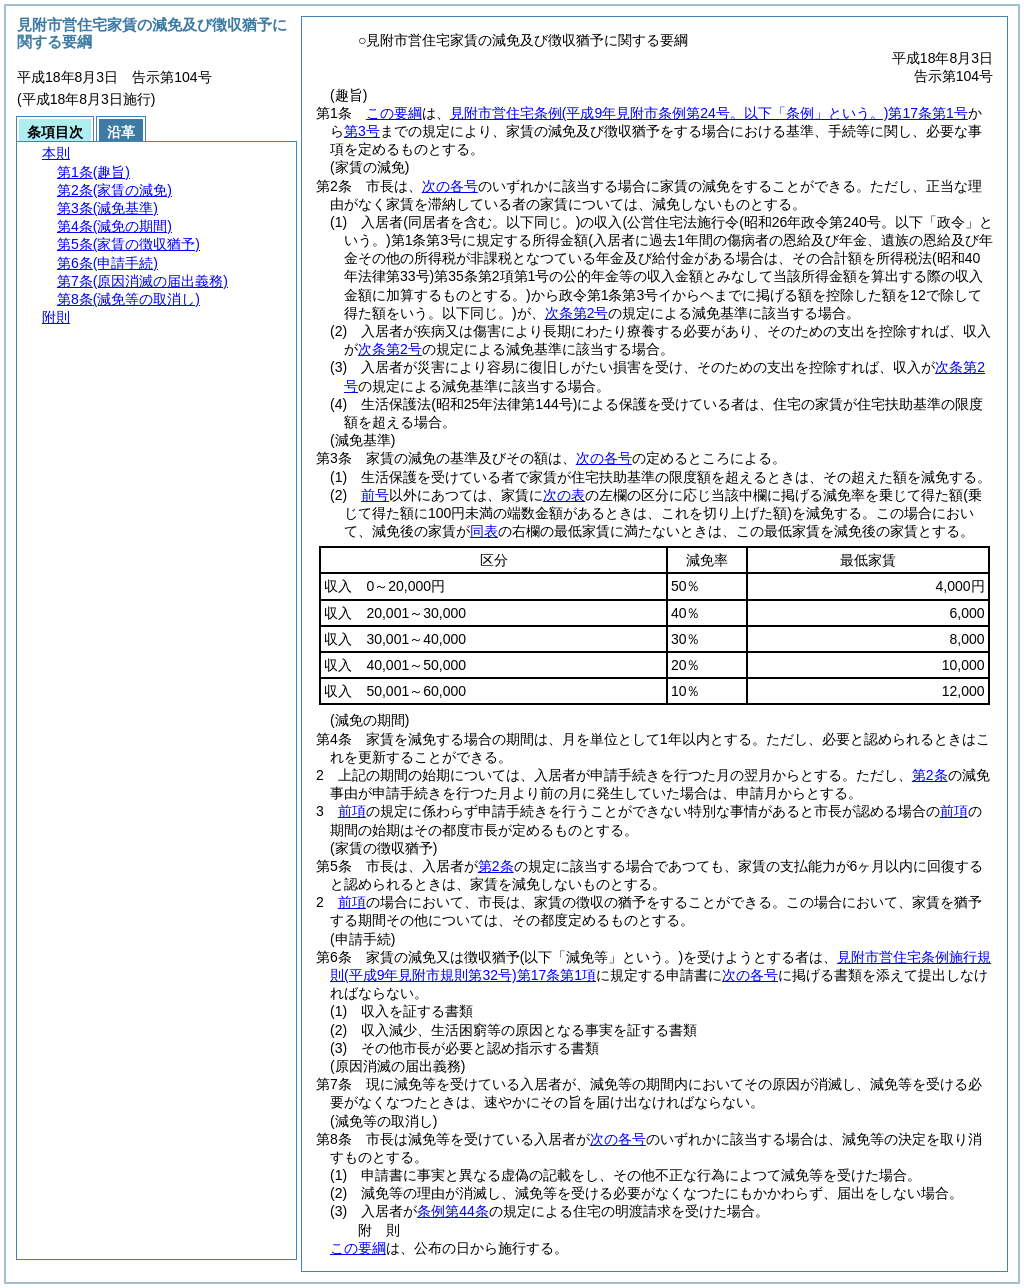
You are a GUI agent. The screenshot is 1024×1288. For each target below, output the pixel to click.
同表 (484, 531)
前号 (375, 495)
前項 (352, 811)
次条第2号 (577, 313)
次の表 (564, 495)
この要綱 (394, 113)
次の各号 (450, 186)
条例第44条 (453, 1211)
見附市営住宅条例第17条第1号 (709, 113)
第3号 (362, 131)
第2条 (930, 775)
